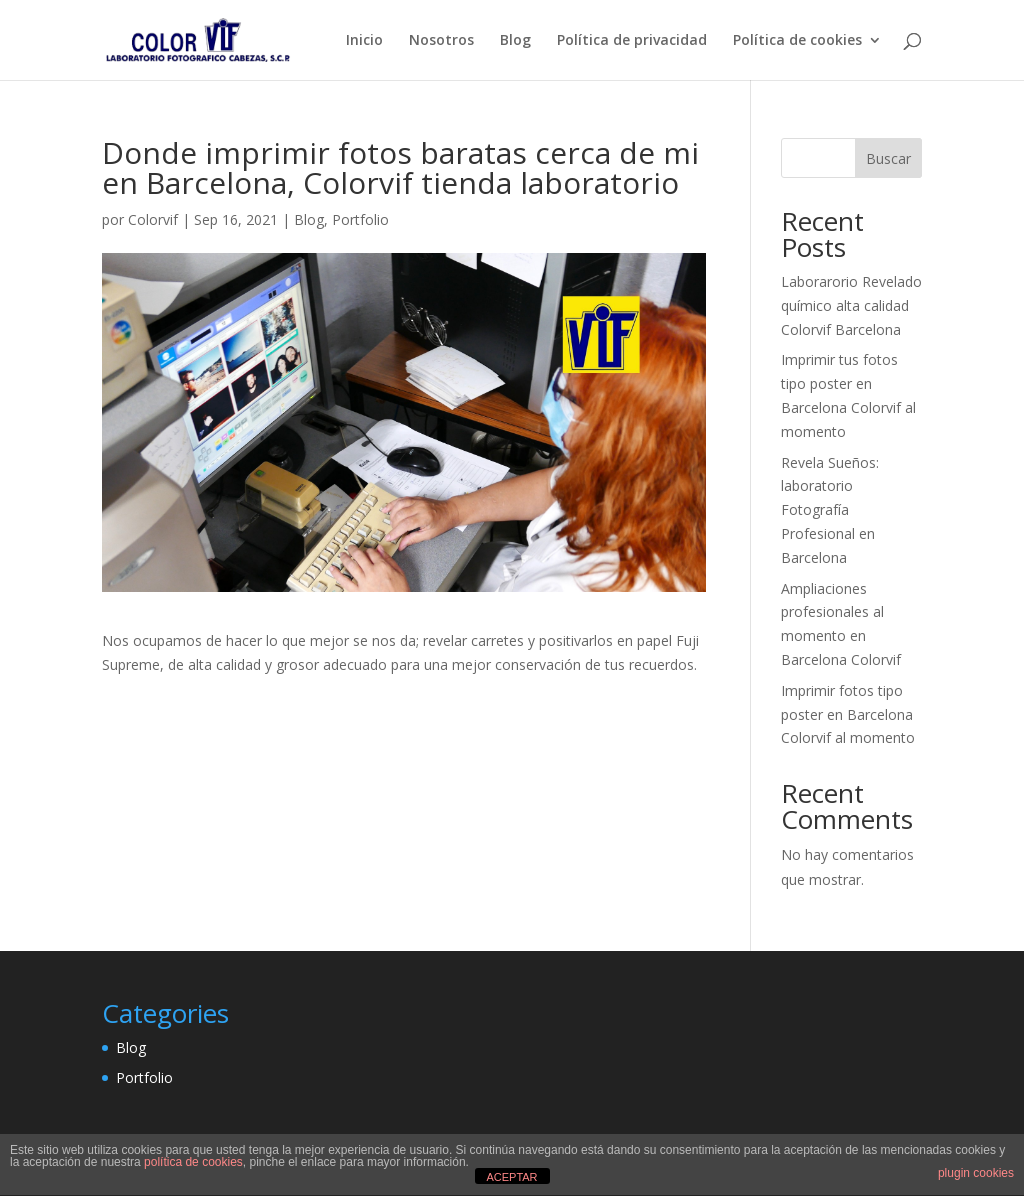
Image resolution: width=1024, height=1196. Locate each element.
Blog (515, 41)
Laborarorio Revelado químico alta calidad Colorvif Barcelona (851, 305)
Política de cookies (797, 41)
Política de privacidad (632, 41)
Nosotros (441, 41)
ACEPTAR (511, 1177)
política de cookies (193, 1162)
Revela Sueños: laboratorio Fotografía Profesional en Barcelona (830, 510)
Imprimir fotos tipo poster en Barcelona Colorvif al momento (848, 714)
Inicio (364, 41)
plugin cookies (976, 1173)
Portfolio (360, 219)
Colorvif (153, 219)
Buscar (888, 158)
